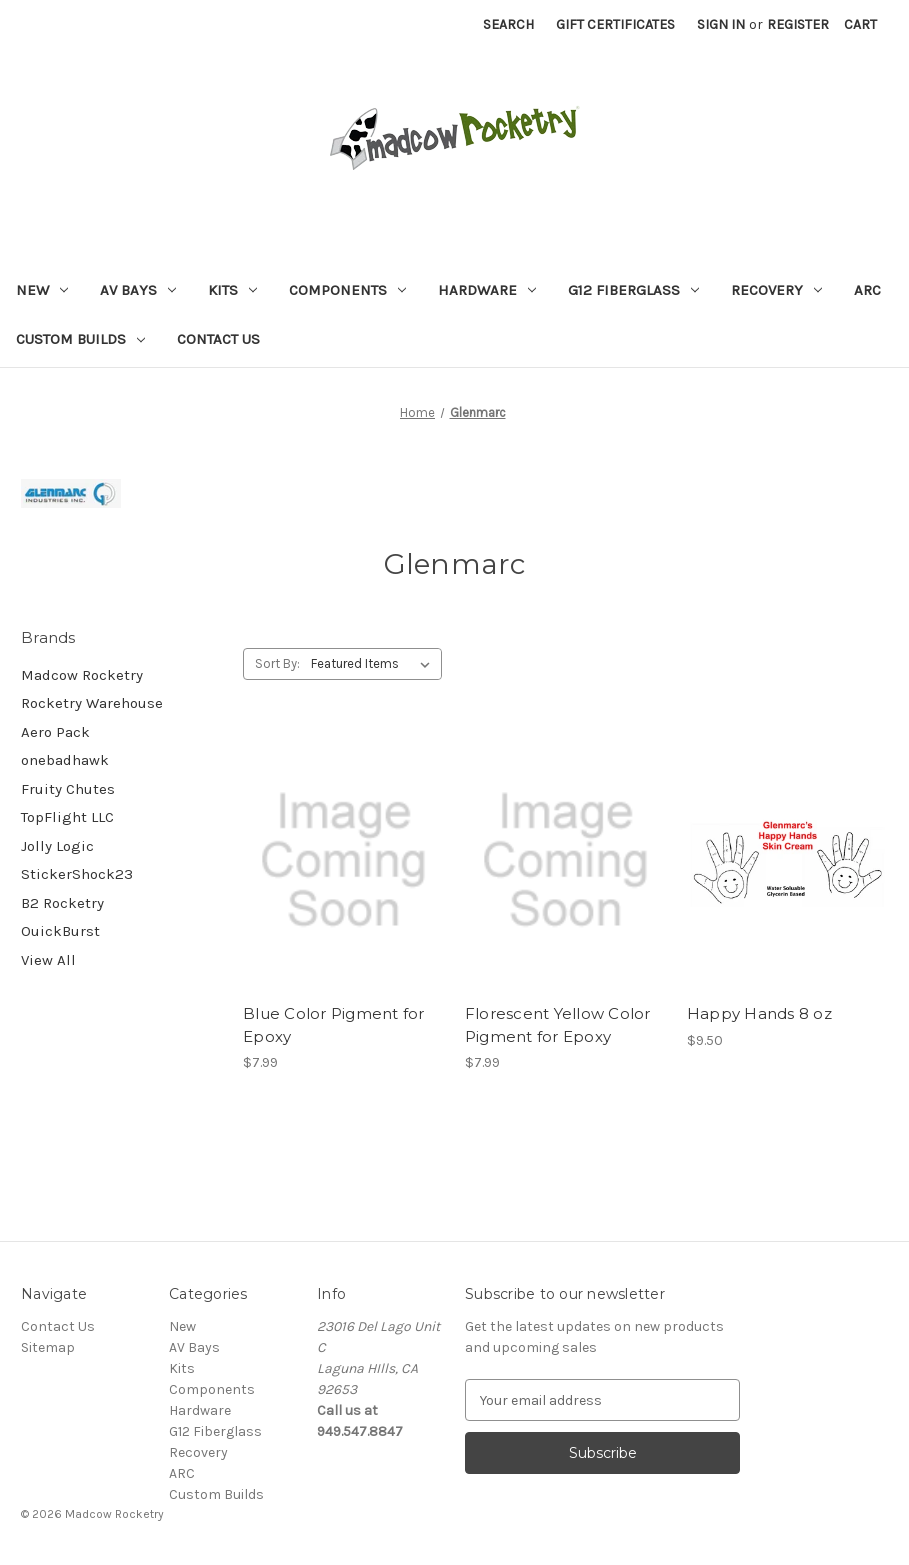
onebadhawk (65, 760)
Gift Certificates (615, 24)
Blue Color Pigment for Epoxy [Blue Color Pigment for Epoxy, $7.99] (334, 1025)
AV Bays (138, 290)
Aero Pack (55, 732)
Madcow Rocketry (82, 675)
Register (798, 24)
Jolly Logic (57, 846)
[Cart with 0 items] (860, 24)
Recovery (776, 290)
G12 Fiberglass (633, 290)
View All (48, 960)
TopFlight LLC (67, 817)
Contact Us (218, 339)
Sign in (721, 24)
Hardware (487, 290)
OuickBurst (60, 931)
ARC (867, 290)
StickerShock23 (77, 874)
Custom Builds (80, 339)
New (42, 290)
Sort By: (277, 663)
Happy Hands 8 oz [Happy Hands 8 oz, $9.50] (759, 1013)
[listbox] (374, 664)
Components (347, 290)
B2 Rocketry (62, 903)
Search (508, 24)
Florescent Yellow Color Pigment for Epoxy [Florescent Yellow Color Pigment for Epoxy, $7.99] (558, 1025)
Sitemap (48, 1347)
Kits (232, 290)
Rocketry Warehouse (92, 703)
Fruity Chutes (68, 789)
